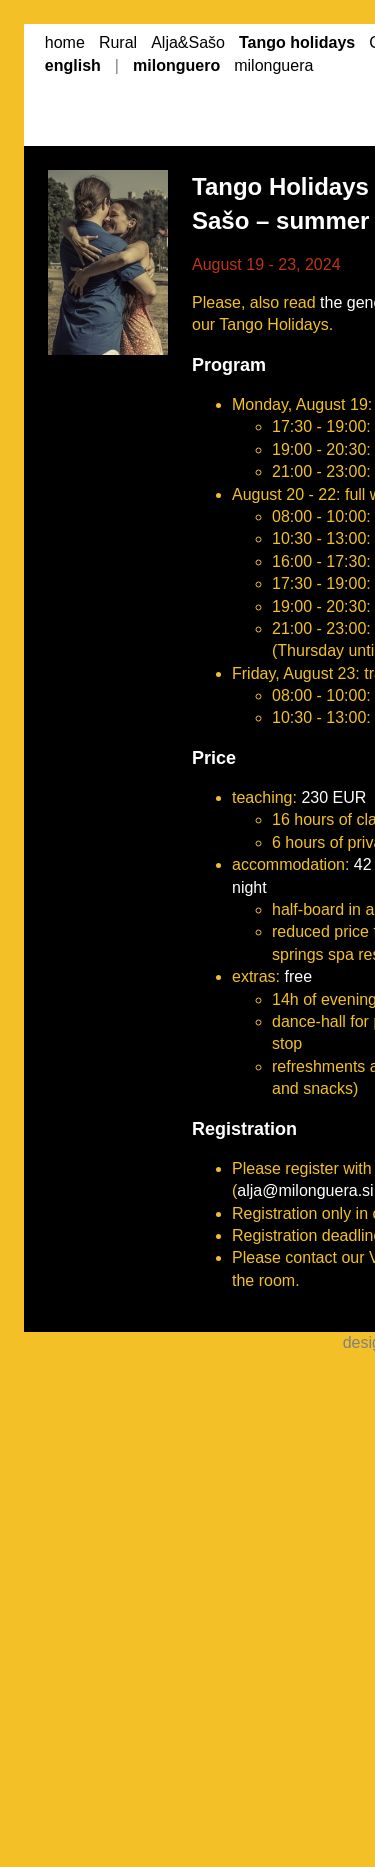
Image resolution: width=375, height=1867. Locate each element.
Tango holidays (297, 42)
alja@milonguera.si (305, 1190)
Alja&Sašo (188, 42)
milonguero (176, 65)
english (73, 65)
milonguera (273, 65)
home (65, 42)
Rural (118, 42)
